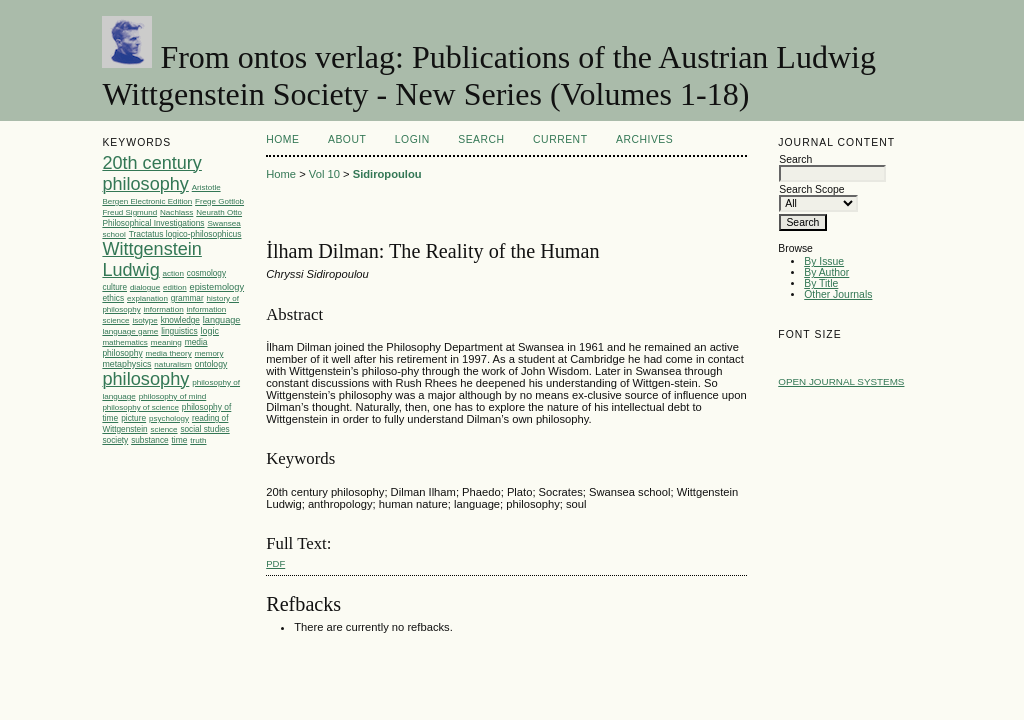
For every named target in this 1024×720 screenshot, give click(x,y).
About (347, 139)
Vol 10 (324, 174)
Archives (644, 139)
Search (481, 139)
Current (560, 139)
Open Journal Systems (841, 381)
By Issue (824, 261)
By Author (826, 272)
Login (412, 139)
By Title (821, 283)
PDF (275, 563)
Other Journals (838, 294)
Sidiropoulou (387, 174)
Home (282, 139)
